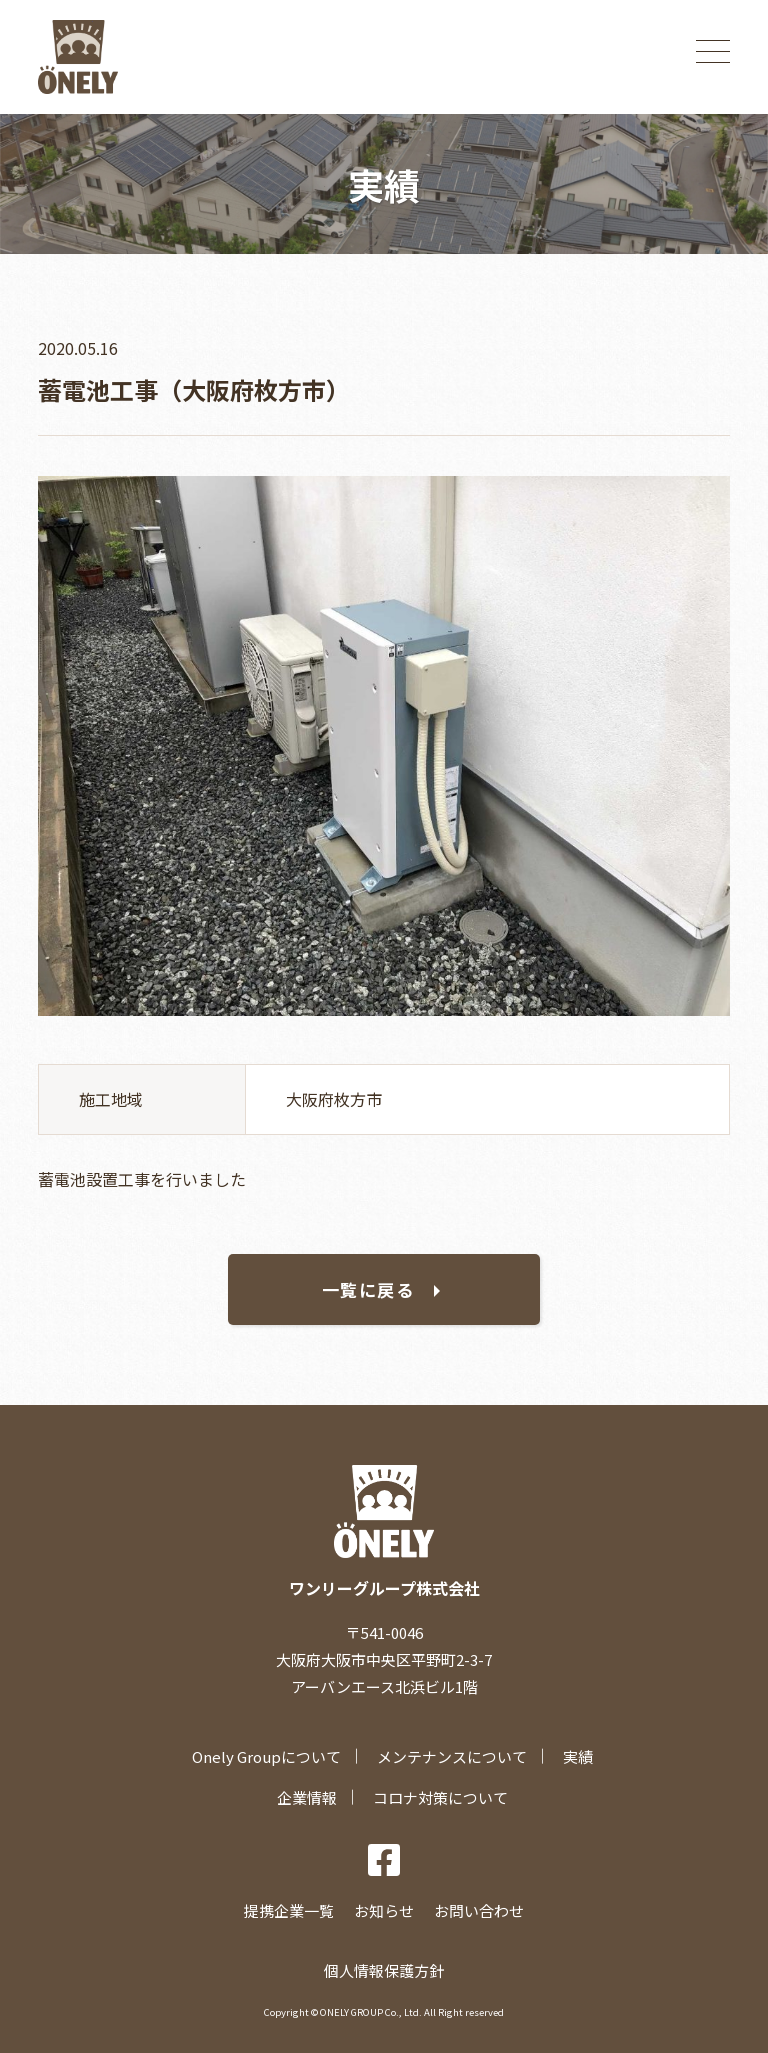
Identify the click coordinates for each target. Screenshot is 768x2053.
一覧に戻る (368, 1289)
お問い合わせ (479, 1910)
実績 (578, 1756)
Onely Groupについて (266, 1756)
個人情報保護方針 (384, 1970)
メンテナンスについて (452, 1756)
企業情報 (307, 1797)
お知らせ (384, 1910)
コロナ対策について (440, 1797)
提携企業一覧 (289, 1910)
